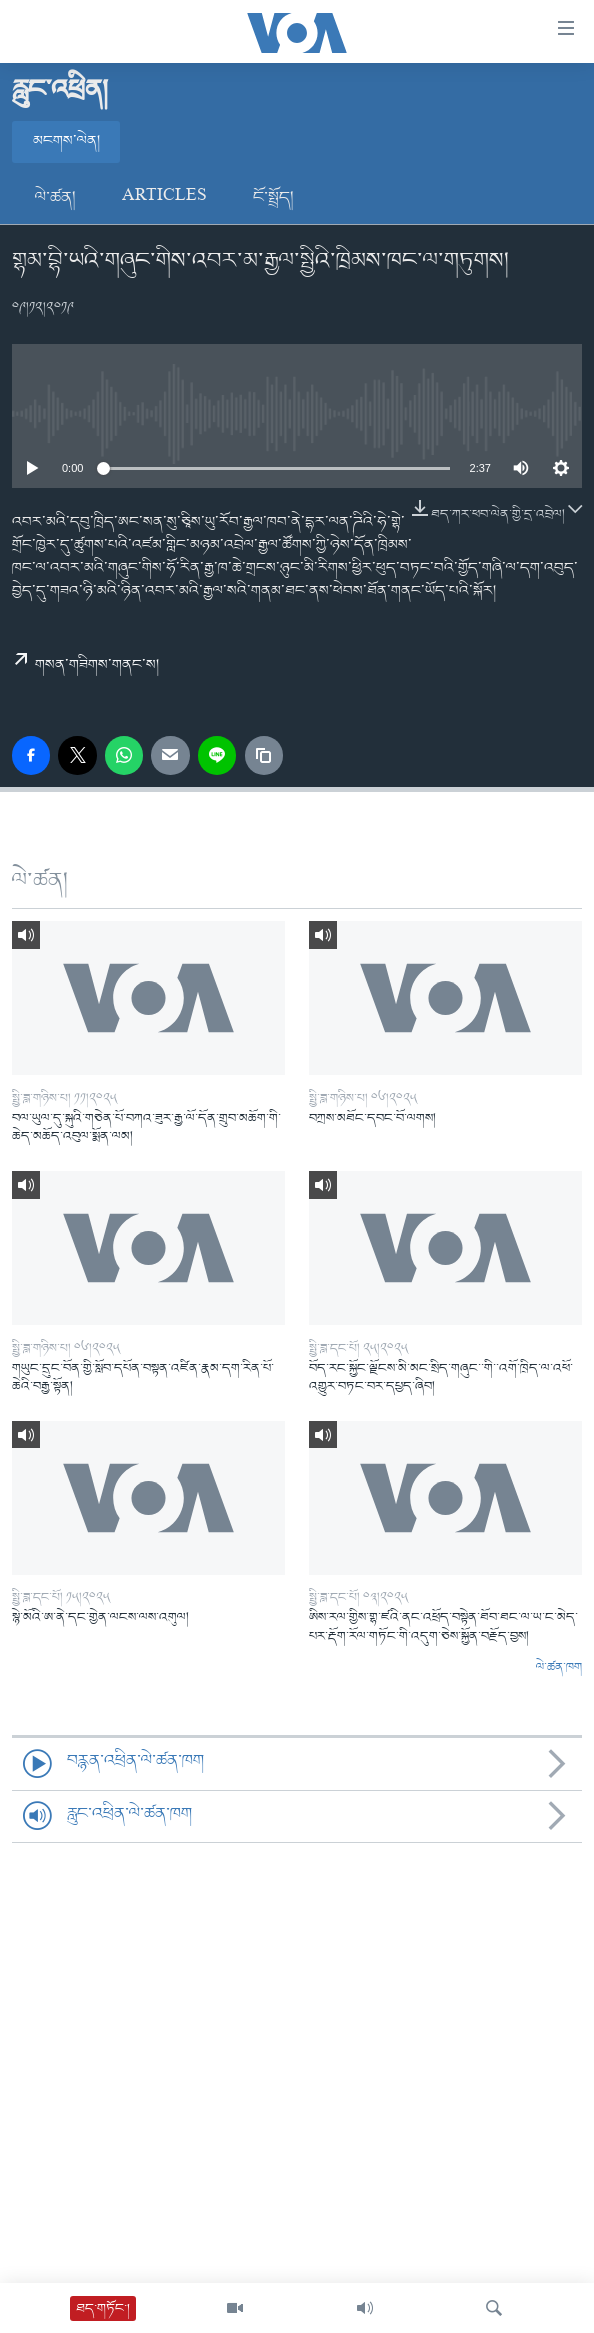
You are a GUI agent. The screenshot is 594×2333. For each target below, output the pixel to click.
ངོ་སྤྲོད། (273, 198)
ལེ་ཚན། (55, 198)
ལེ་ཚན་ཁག (559, 1668)
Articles (164, 198)
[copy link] (264, 755)
